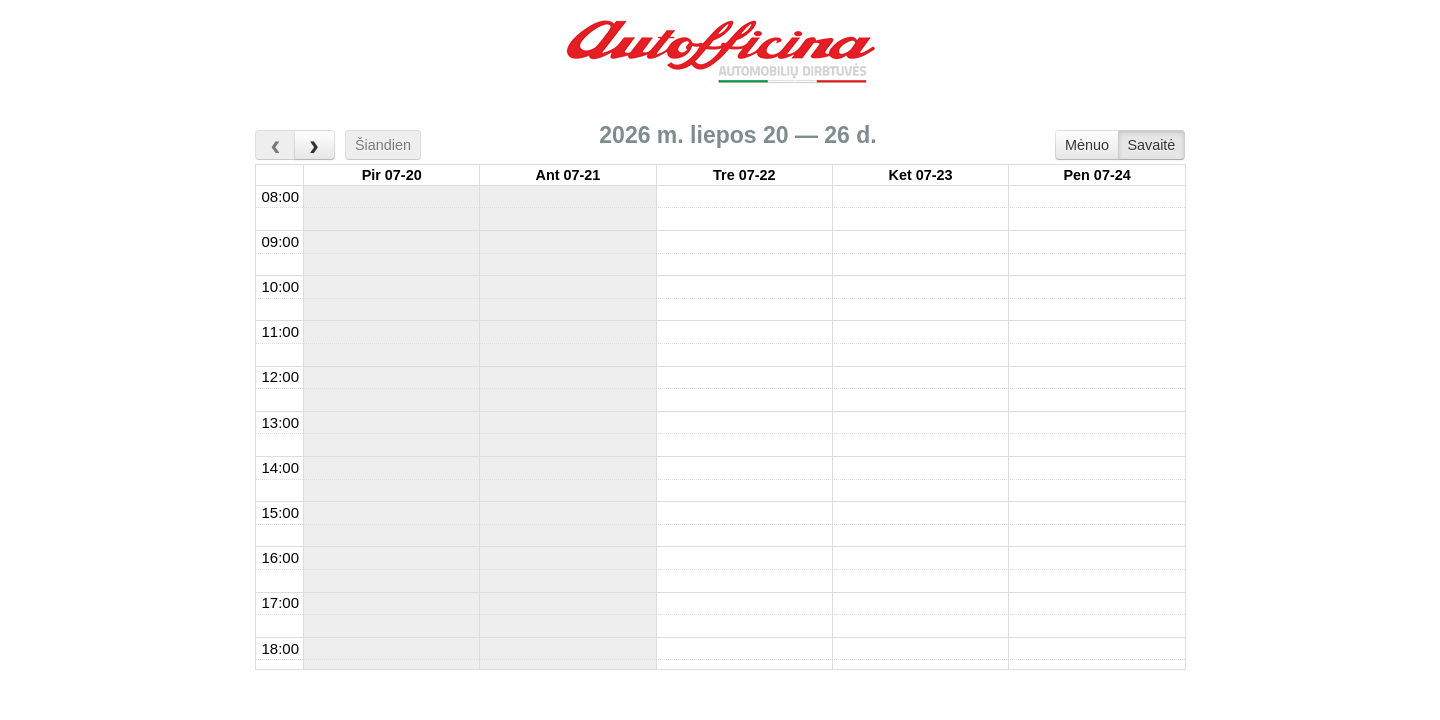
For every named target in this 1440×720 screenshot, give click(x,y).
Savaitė (1151, 145)
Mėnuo (1087, 145)
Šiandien (383, 145)
